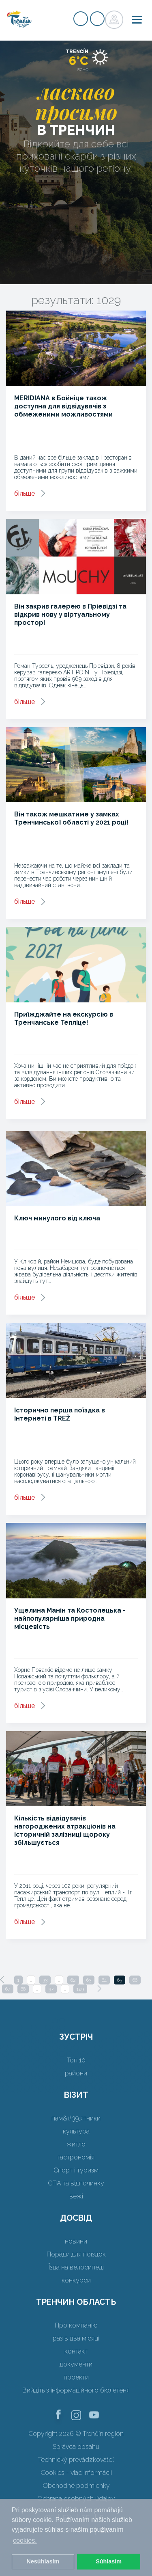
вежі (76, 2196)
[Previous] (2, 1980)
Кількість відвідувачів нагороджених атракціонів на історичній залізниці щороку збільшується (65, 1830)
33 (45, 1980)
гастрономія (76, 2157)
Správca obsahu (76, 2447)
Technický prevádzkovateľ (76, 2460)
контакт (76, 2351)
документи (76, 2364)
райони (76, 2073)
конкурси (76, 2280)
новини (76, 2241)
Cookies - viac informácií (76, 2473)
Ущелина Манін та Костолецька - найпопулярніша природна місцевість (70, 1618)
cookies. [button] (25, 2540)
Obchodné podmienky (76, 2486)
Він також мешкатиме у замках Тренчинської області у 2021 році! (71, 818)
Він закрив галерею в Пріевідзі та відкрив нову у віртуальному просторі (70, 614)
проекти (76, 2377)
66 (135, 1980)
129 (80, 1989)
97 (51, 1989)
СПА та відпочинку (76, 2183)
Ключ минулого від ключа (57, 1218)
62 (73, 1980)
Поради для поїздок (76, 2254)
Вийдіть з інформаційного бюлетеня (76, 2390)
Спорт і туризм (76, 2170)
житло (76, 2144)
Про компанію (76, 2325)
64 (104, 1980)
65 (119, 1980)
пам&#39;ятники (76, 2118)
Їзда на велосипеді (76, 2267)
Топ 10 (76, 2060)
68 (23, 1989)
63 (88, 1980)
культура (76, 2131)
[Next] (99, 1988)
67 (7, 1989)
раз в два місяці (76, 2338)
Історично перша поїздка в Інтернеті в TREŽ (59, 1414)
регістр (80, 18)
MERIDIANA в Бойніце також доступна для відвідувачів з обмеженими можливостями (63, 406)
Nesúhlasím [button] (42, 2561)
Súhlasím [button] (109, 2561)
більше (24, 493)
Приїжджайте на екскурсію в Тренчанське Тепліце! (63, 1018)
